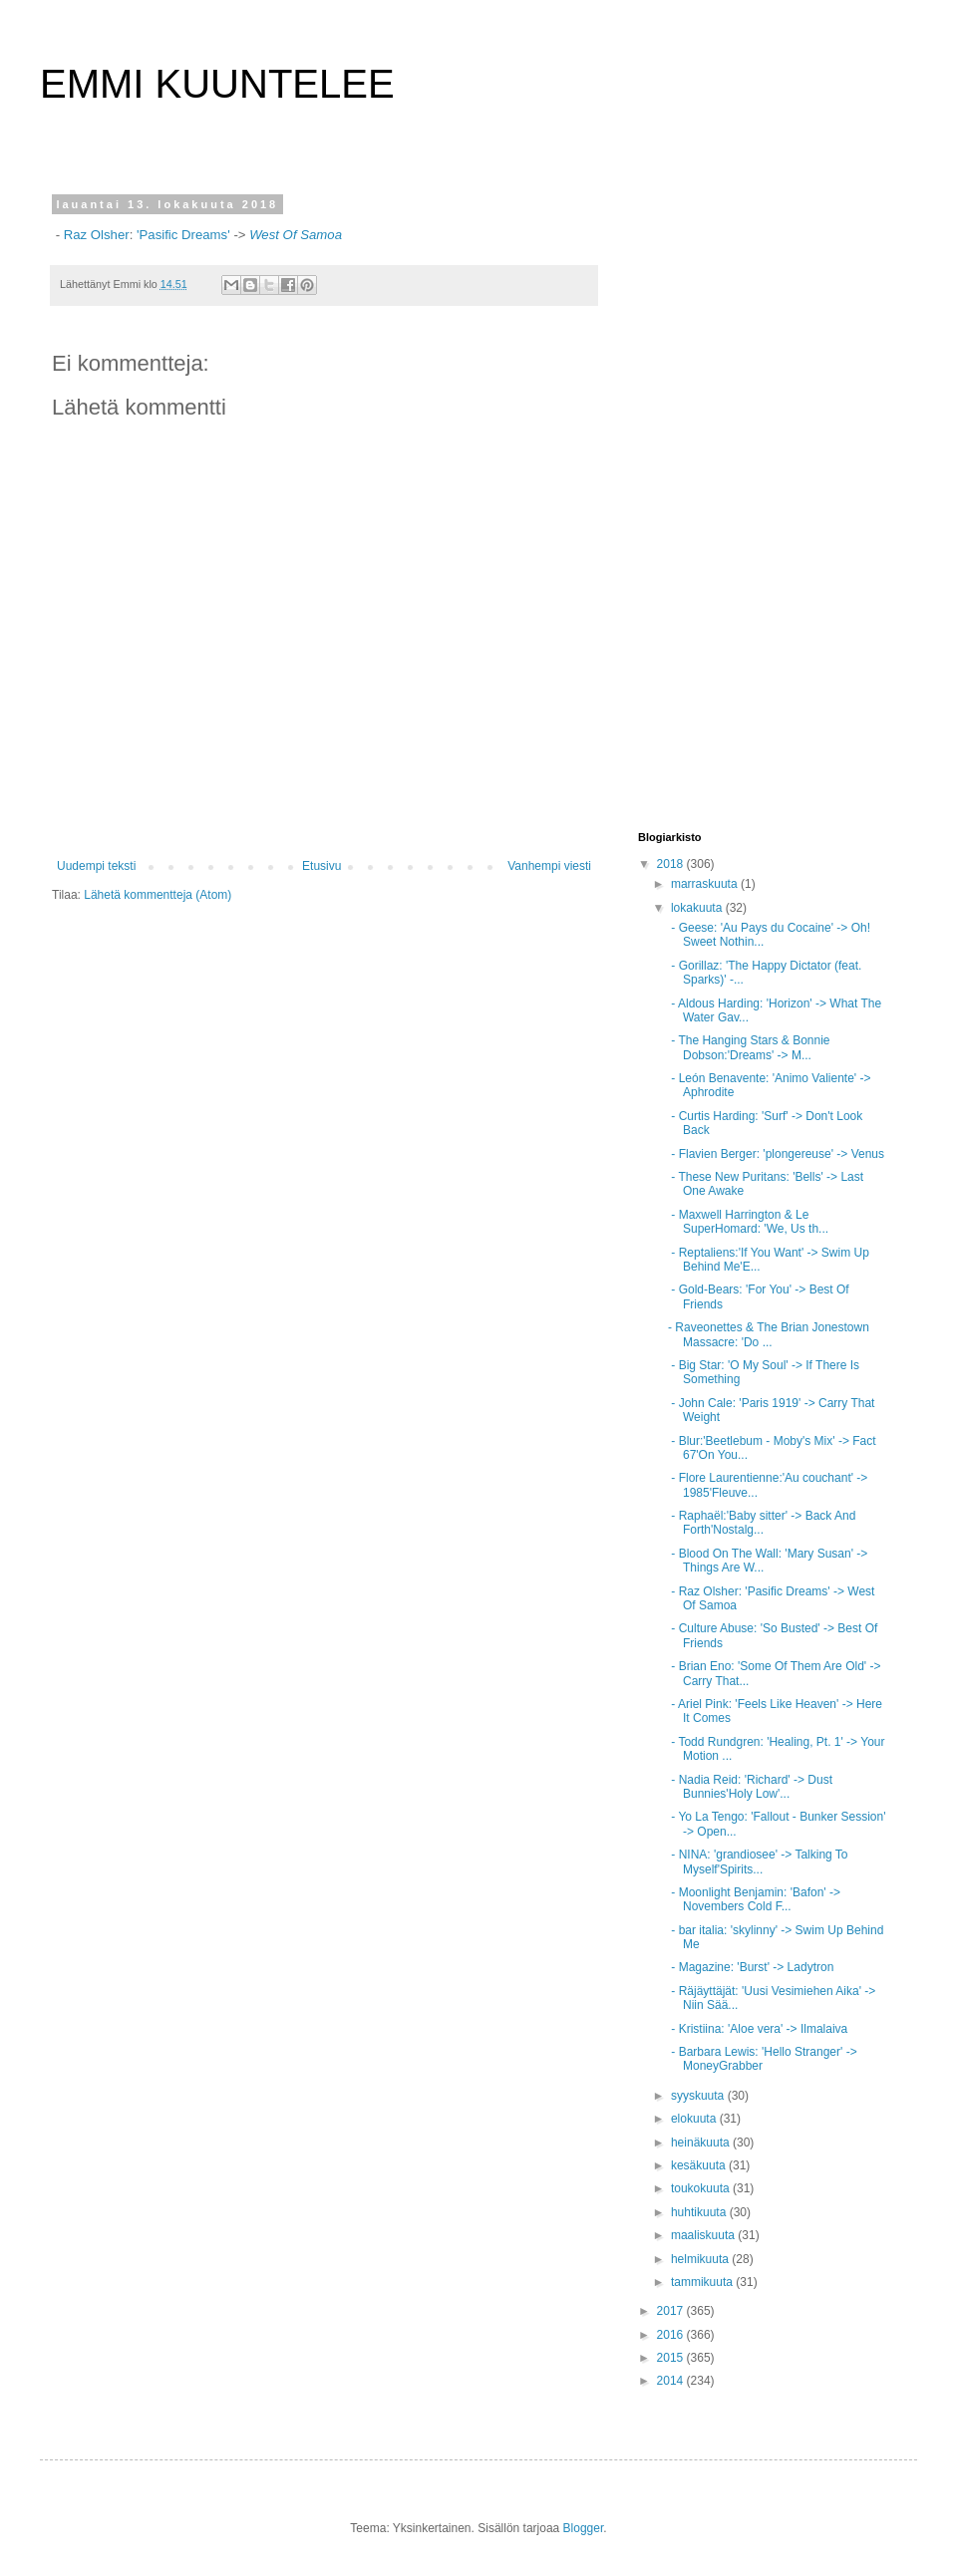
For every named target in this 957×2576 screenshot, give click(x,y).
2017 (672, 2311)
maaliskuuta (704, 2235)
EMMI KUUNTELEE (217, 84)
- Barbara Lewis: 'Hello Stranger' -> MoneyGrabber (762, 2059)
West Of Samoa (295, 234)
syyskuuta (699, 2096)
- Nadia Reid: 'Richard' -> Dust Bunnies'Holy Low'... (750, 1787)
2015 (672, 2358)
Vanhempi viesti (549, 866)
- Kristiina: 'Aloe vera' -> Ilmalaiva (757, 2029)
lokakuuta (698, 908)
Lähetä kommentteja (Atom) (157, 895)
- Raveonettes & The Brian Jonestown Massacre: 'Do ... (768, 1334)
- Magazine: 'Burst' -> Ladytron (750, 1967)
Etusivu (321, 866)
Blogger (583, 2528)
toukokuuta (702, 2188)
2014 (672, 2381)
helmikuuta (701, 2259)
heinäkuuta (702, 2142)
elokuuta (695, 2119)
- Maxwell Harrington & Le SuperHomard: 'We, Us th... (748, 1222)
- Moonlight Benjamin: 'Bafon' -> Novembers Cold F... (754, 1899)
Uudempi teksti (96, 866)
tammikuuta (703, 2282)
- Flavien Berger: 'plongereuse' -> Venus (776, 1154)
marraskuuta (706, 884)
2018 (672, 864)
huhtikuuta (700, 2212)
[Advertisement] (702, 497)
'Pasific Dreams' (183, 234)
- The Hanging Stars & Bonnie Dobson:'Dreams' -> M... (749, 1047)
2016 (672, 2335)
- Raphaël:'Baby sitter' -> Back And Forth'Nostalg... (761, 1523)
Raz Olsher (95, 234)
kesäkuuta (700, 2165)
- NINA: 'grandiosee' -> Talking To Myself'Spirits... (758, 1861)
